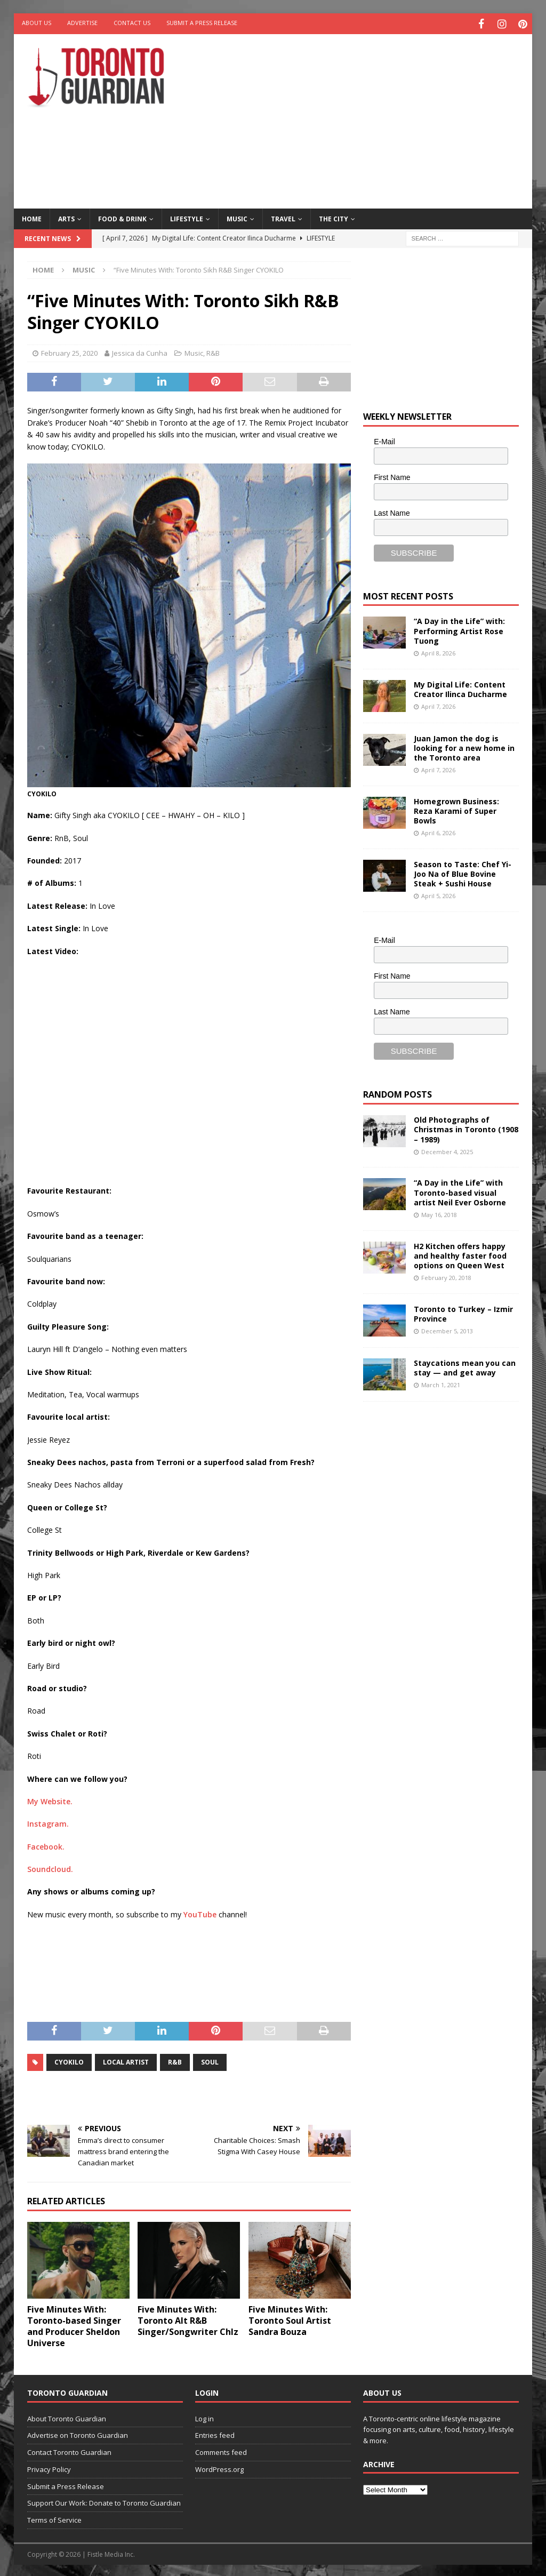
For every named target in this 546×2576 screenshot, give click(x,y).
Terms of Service (54, 2518)
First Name (392, 475)
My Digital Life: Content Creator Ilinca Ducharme (460, 687)
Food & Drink (122, 216)
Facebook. (46, 1844)
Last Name (392, 510)
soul (210, 2060)
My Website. (50, 1799)
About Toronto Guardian (66, 2416)
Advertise (82, 23)
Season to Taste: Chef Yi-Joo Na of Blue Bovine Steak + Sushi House (462, 871)
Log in (204, 2416)
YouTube (199, 1912)
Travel (283, 216)
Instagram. (48, 1822)
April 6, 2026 (438, 831)
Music (237, 216)
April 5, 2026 (438, 894)
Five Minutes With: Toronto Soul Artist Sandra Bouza (289, 2318)
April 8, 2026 (438, 651)
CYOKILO (69, 2060)
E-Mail (384, 439)
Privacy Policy (49, 2466)
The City (333, 216)
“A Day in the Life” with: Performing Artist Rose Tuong (459, 628)
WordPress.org (219, 2466)
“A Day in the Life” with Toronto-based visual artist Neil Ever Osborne (460, 1190)
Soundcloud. (50, 1867)
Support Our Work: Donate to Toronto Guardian (104, 2501)
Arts (66, 216)
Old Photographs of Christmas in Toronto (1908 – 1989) (466, 1127)
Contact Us (132, 23)
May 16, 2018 (439, 1212)
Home (32, 216)
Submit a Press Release (201, 23)
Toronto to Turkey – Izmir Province (463, 1311)
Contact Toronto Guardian (69, 2450)
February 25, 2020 (69, 351)
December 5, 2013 (447, 1329)
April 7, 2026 (438, 704)
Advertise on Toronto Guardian (77, 2433)
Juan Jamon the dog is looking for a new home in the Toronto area (464, 745)
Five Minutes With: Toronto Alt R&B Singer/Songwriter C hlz (188, 2318)
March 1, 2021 (440, 1383)
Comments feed (221, 2450)
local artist (126, 2060)
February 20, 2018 (446, 1275)
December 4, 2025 (447, 1149)
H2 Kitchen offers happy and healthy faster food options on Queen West (460, 1253)
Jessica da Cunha (139, 351)
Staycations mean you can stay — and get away (465, 1365)
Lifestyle (186, 216)
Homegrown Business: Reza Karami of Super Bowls (456, 808)
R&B (213, 351)
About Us (36, 23)
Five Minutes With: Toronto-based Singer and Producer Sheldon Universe (74, 2323)
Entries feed (215, 2433)
